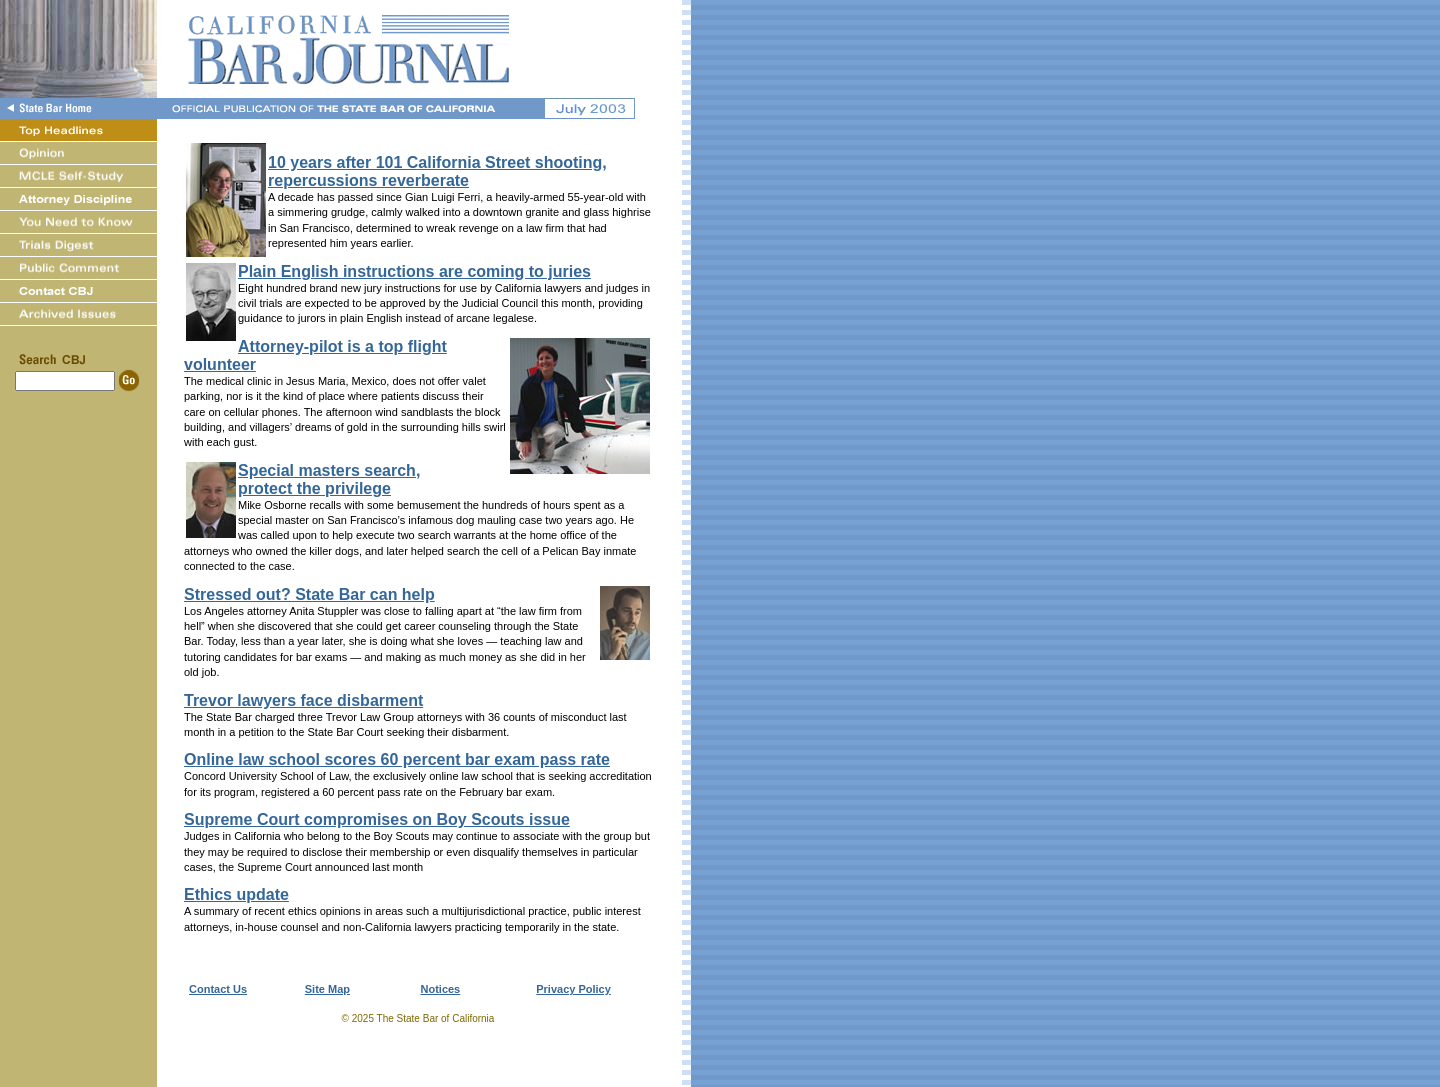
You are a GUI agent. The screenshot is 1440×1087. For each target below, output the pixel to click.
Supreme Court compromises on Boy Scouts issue (377, 819)
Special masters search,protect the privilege (329, 479)
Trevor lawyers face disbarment (303, 700)
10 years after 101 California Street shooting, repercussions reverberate (437, 171)
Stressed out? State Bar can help (309, 594)
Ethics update (236, 894)
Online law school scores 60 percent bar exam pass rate (397, 759)
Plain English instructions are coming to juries (414, 271)
